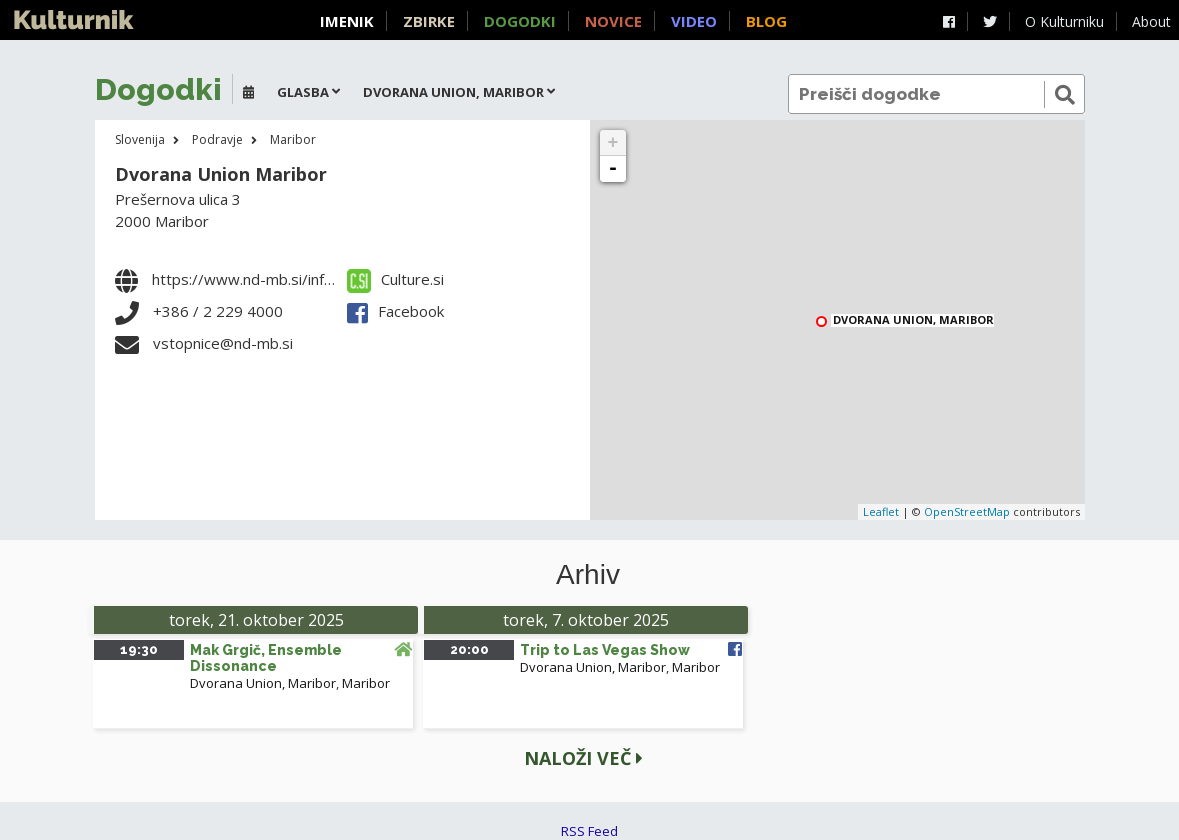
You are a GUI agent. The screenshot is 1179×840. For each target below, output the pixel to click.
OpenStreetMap (967, 511)
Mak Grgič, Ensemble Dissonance (266, 658)
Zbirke (429, 21)
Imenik (347, 21)
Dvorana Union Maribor (221, 174)
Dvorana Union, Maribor (913, 320)
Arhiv (588, 575)
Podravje (217, 139)
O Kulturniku (1064, 21)
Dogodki (520, 21)
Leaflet (881, 511)
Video (694, 21)
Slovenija (140, 139)
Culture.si (395, 279)
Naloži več (583, 758)
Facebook (395, 311)
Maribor (293, 139)
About (1151, 21)
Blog (766, 21)
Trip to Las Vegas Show (605, 650)
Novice (613, 21)
